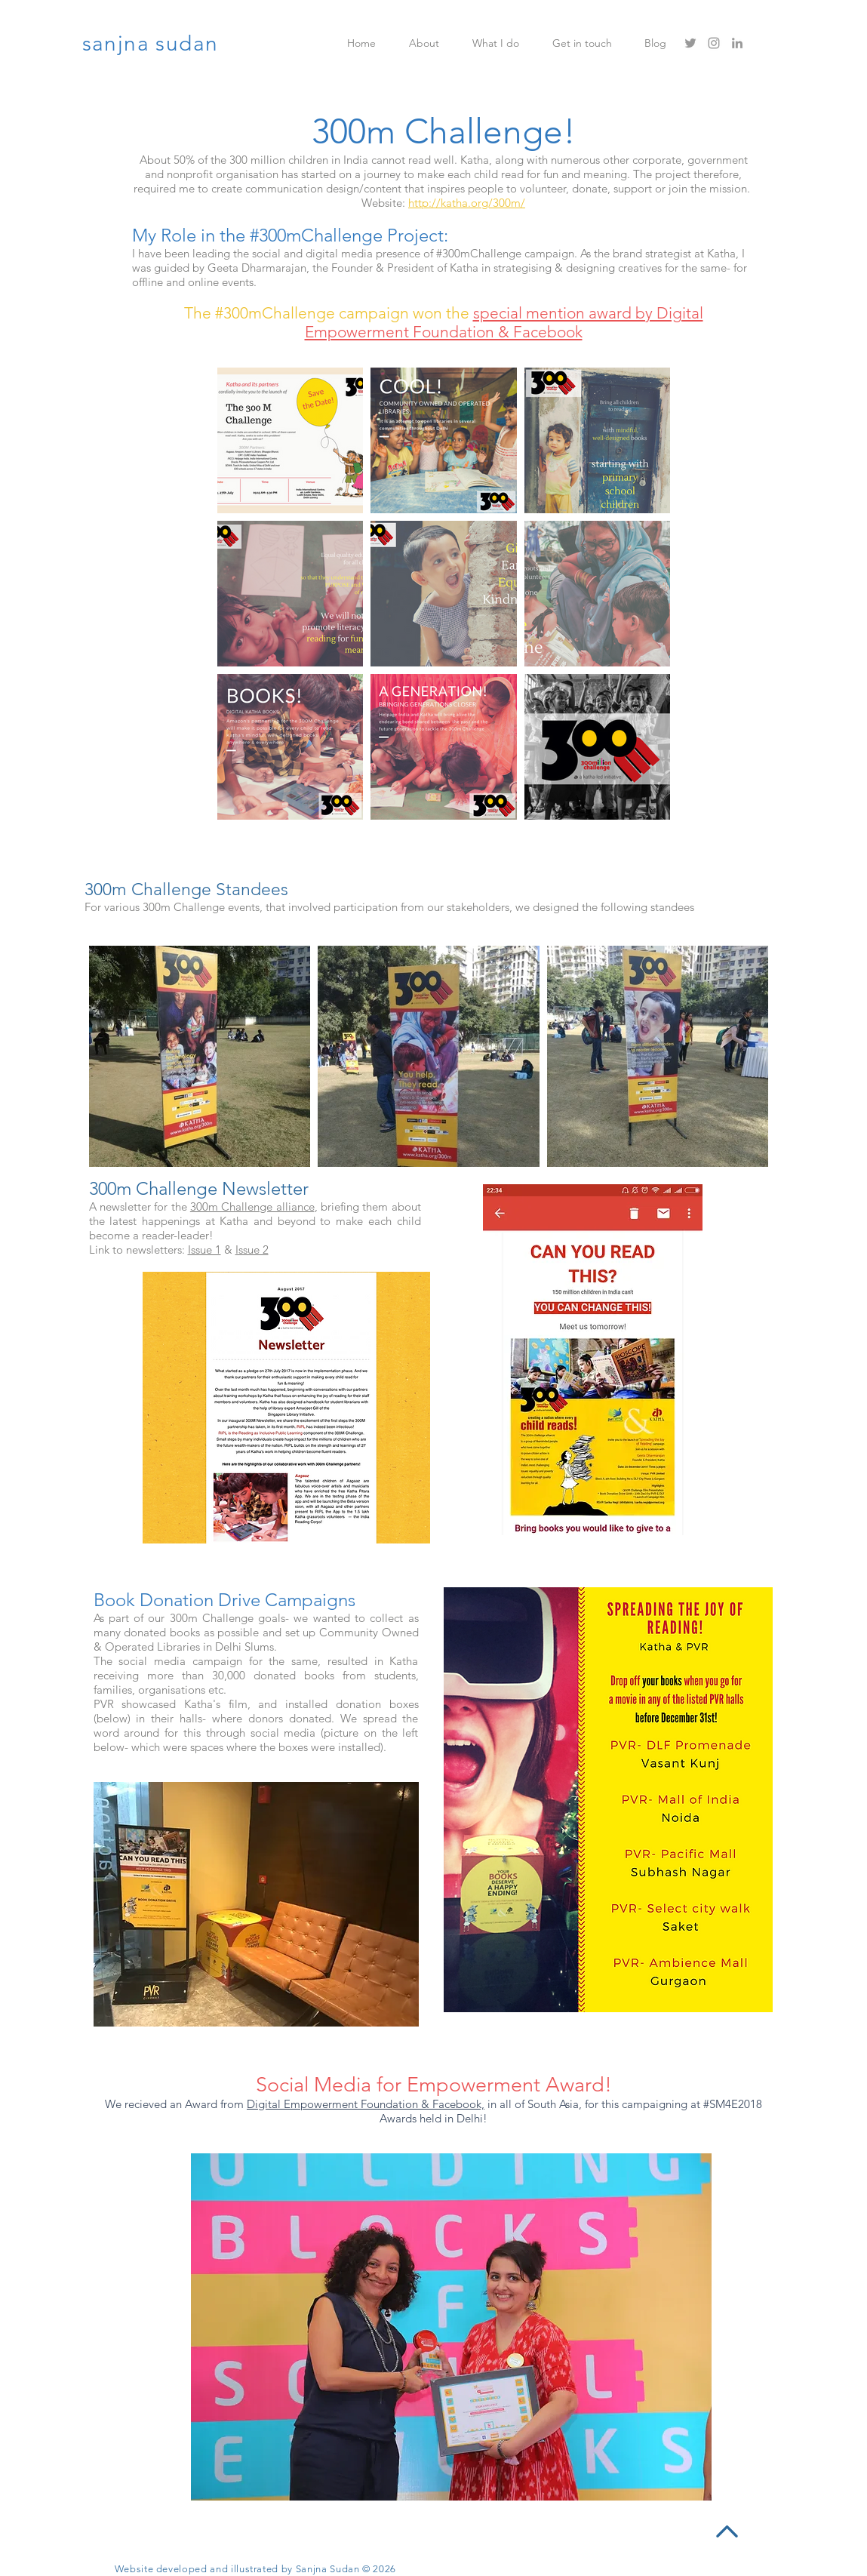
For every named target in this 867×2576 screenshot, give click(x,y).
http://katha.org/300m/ (466, 202)
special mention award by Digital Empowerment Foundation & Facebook (504, 322)
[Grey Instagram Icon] (713, 43)
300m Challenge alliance (252, 1206)
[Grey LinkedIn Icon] (737, 43)
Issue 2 (252, 1249)
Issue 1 (204, 1249)
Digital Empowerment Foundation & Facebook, (365, 2104)
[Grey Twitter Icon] (690, 43)
